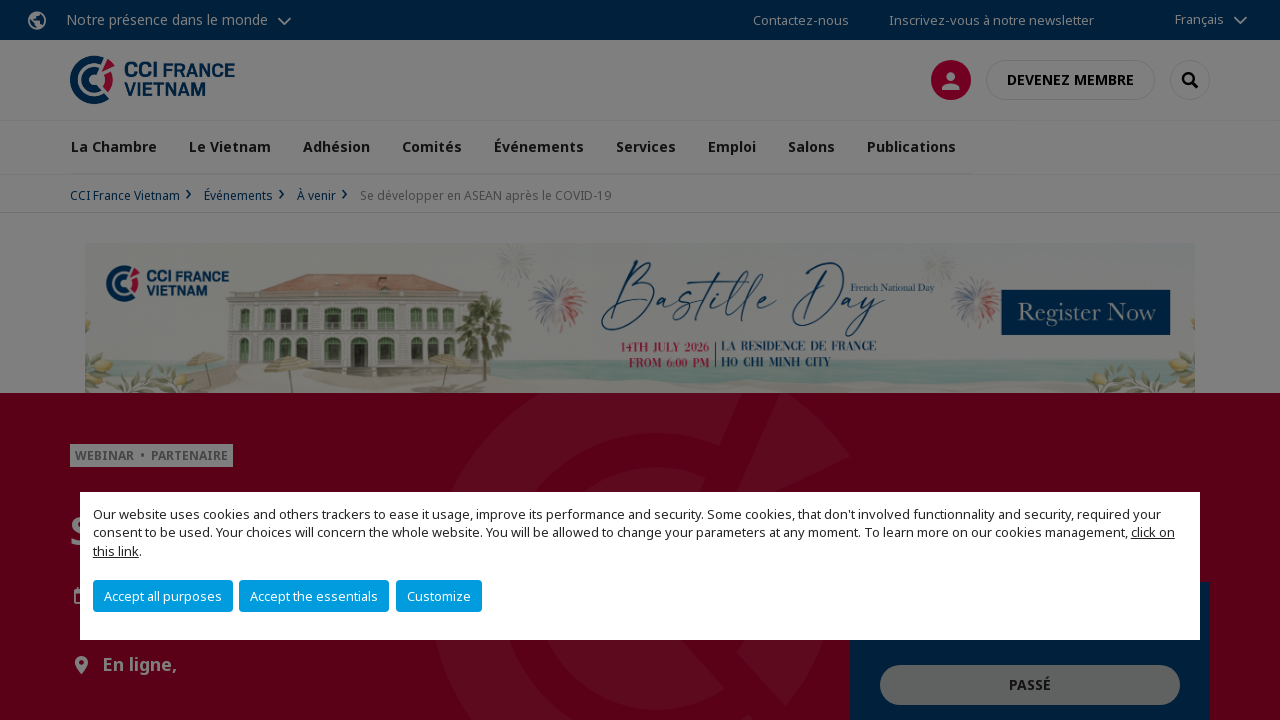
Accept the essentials (314, 596)
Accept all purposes (163, 596)
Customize (439, 596)
